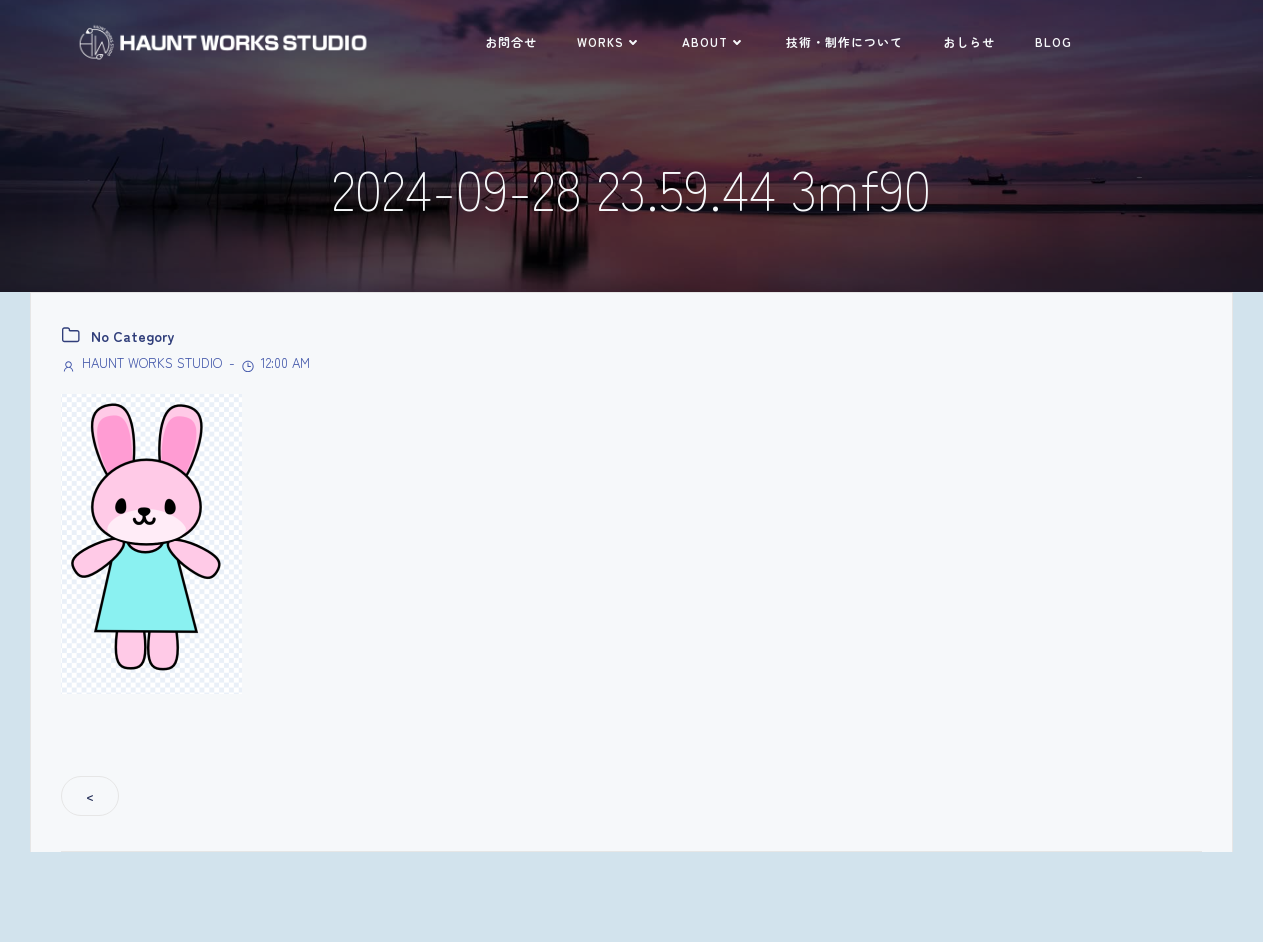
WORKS (609, 41)
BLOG (1053, 41)
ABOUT (714, 41)
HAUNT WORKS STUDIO (141, 362)
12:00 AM (275, 362)
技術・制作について (844, 41)
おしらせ (969, 41)
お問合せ (511, 41)
